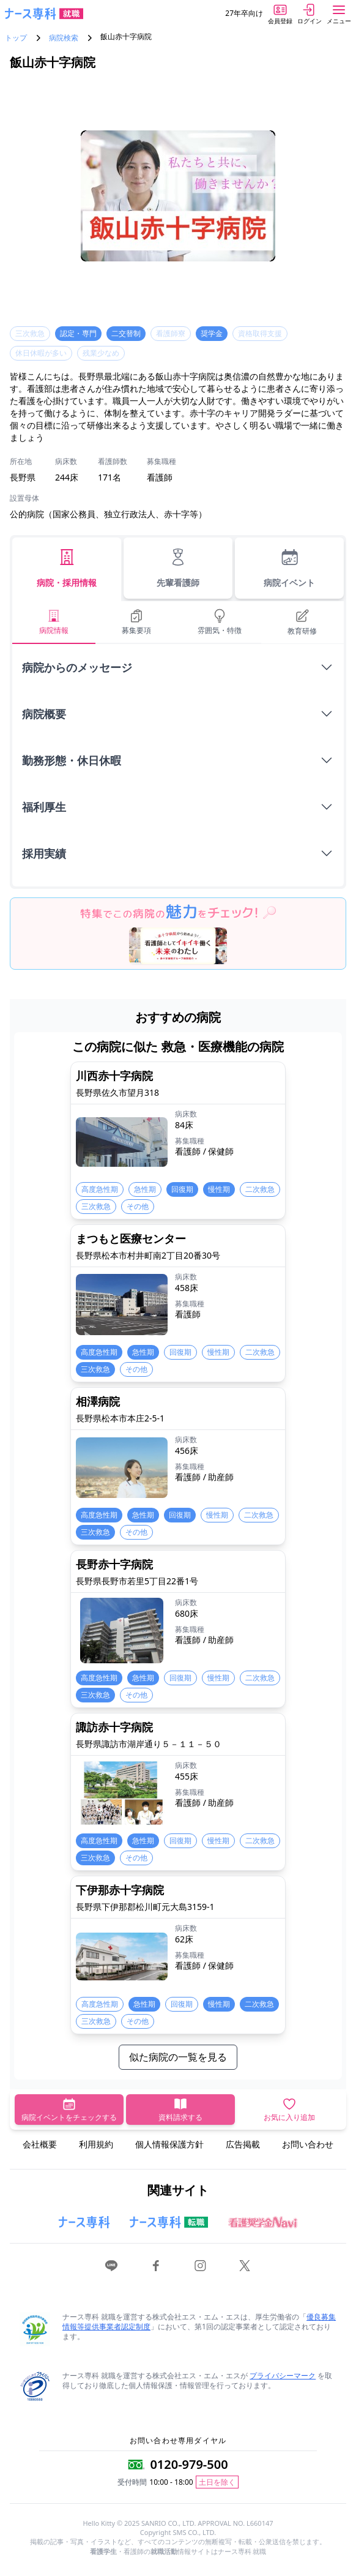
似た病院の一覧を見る (178, 2057)
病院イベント (289, 567)
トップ (16, 38)
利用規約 (96, 2144)
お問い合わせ (307, 2144)
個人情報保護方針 (169, 2144)
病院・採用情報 (67, 567)
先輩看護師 (178, 567)
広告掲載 (243, 2144)
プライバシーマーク (283, 2375)
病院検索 (63, 38)
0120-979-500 (189, 2464)
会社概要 (40, 2144)
